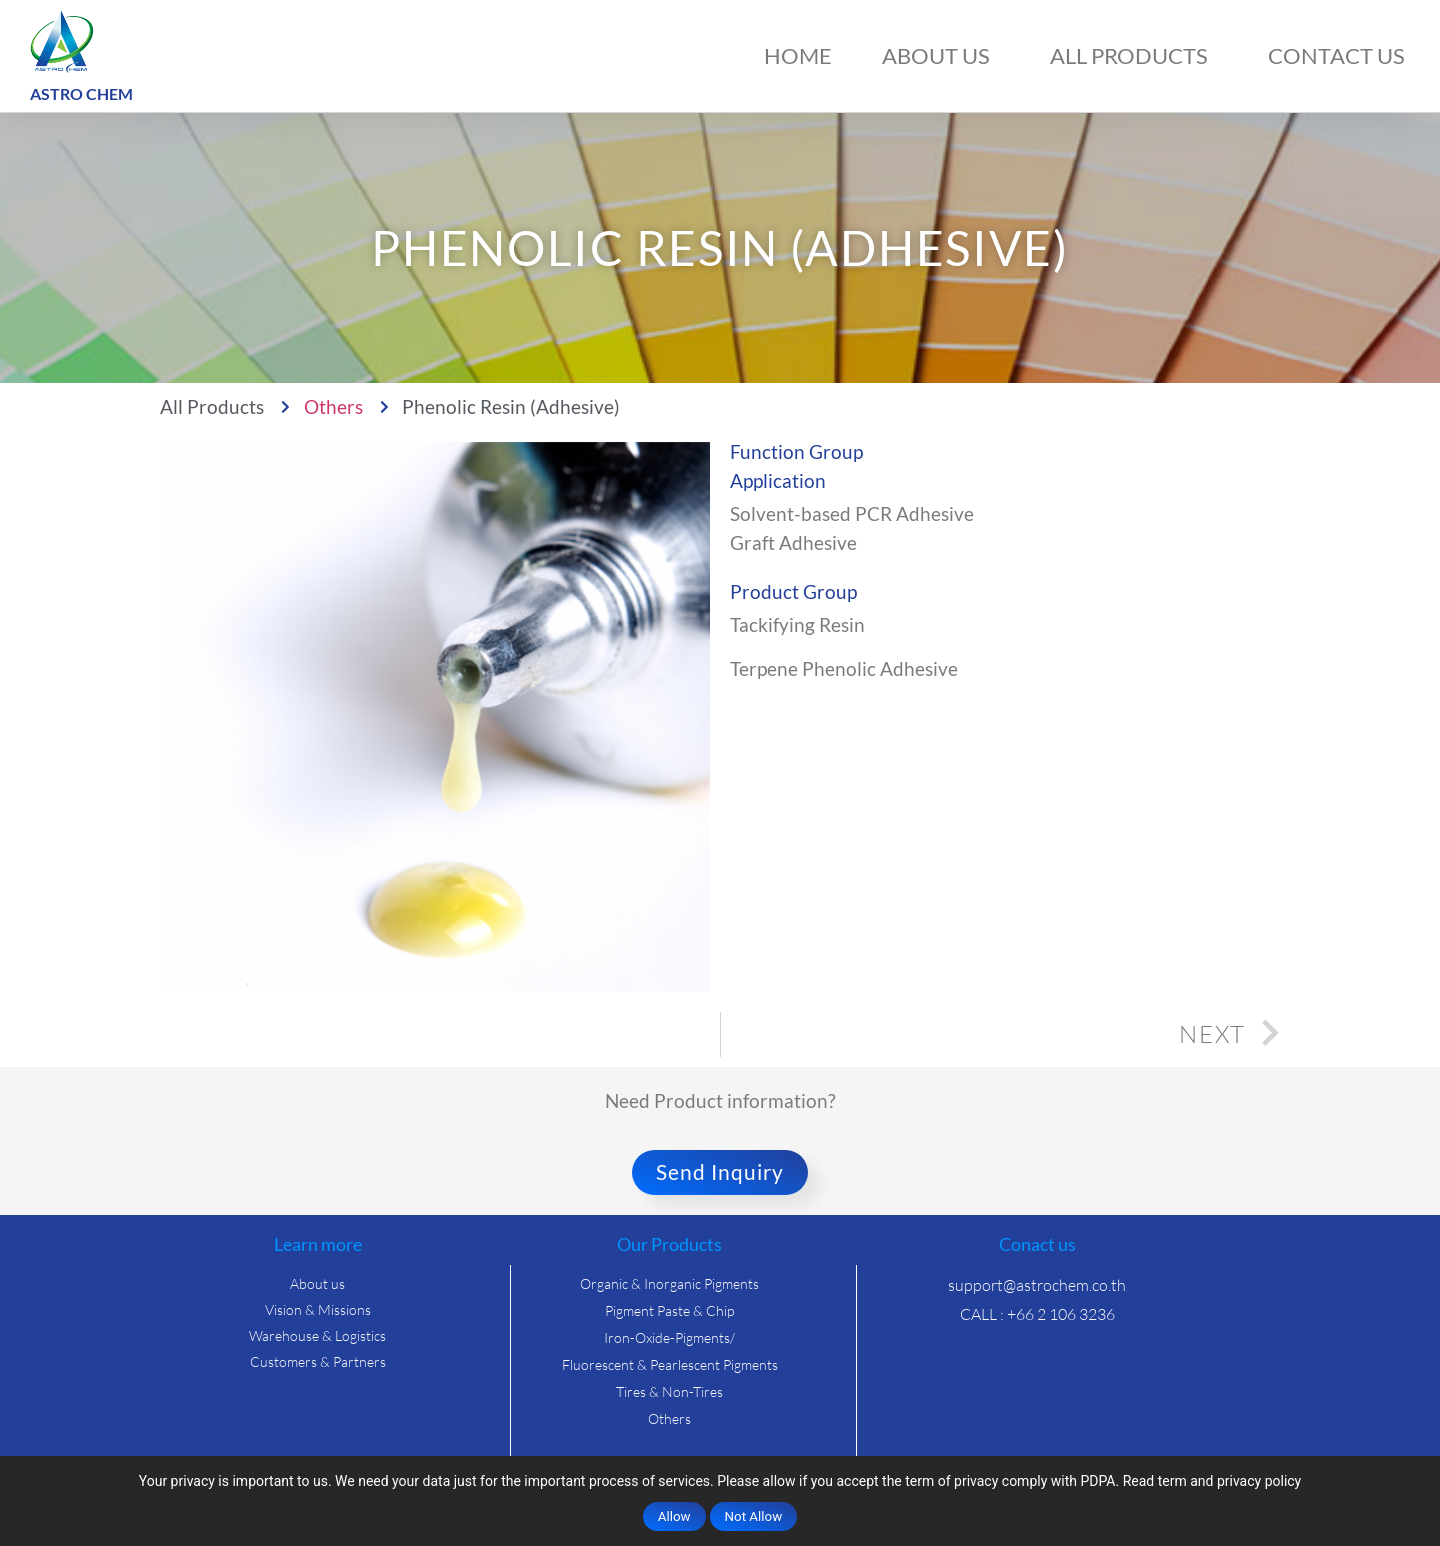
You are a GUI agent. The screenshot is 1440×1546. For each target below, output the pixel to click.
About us (941, 55)
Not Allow (754, 1516)
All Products (1134, 55)
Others (333, 406)
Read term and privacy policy (1212, 1481)
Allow (674, 1516)
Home (798, 55)
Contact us (1336, 55)
